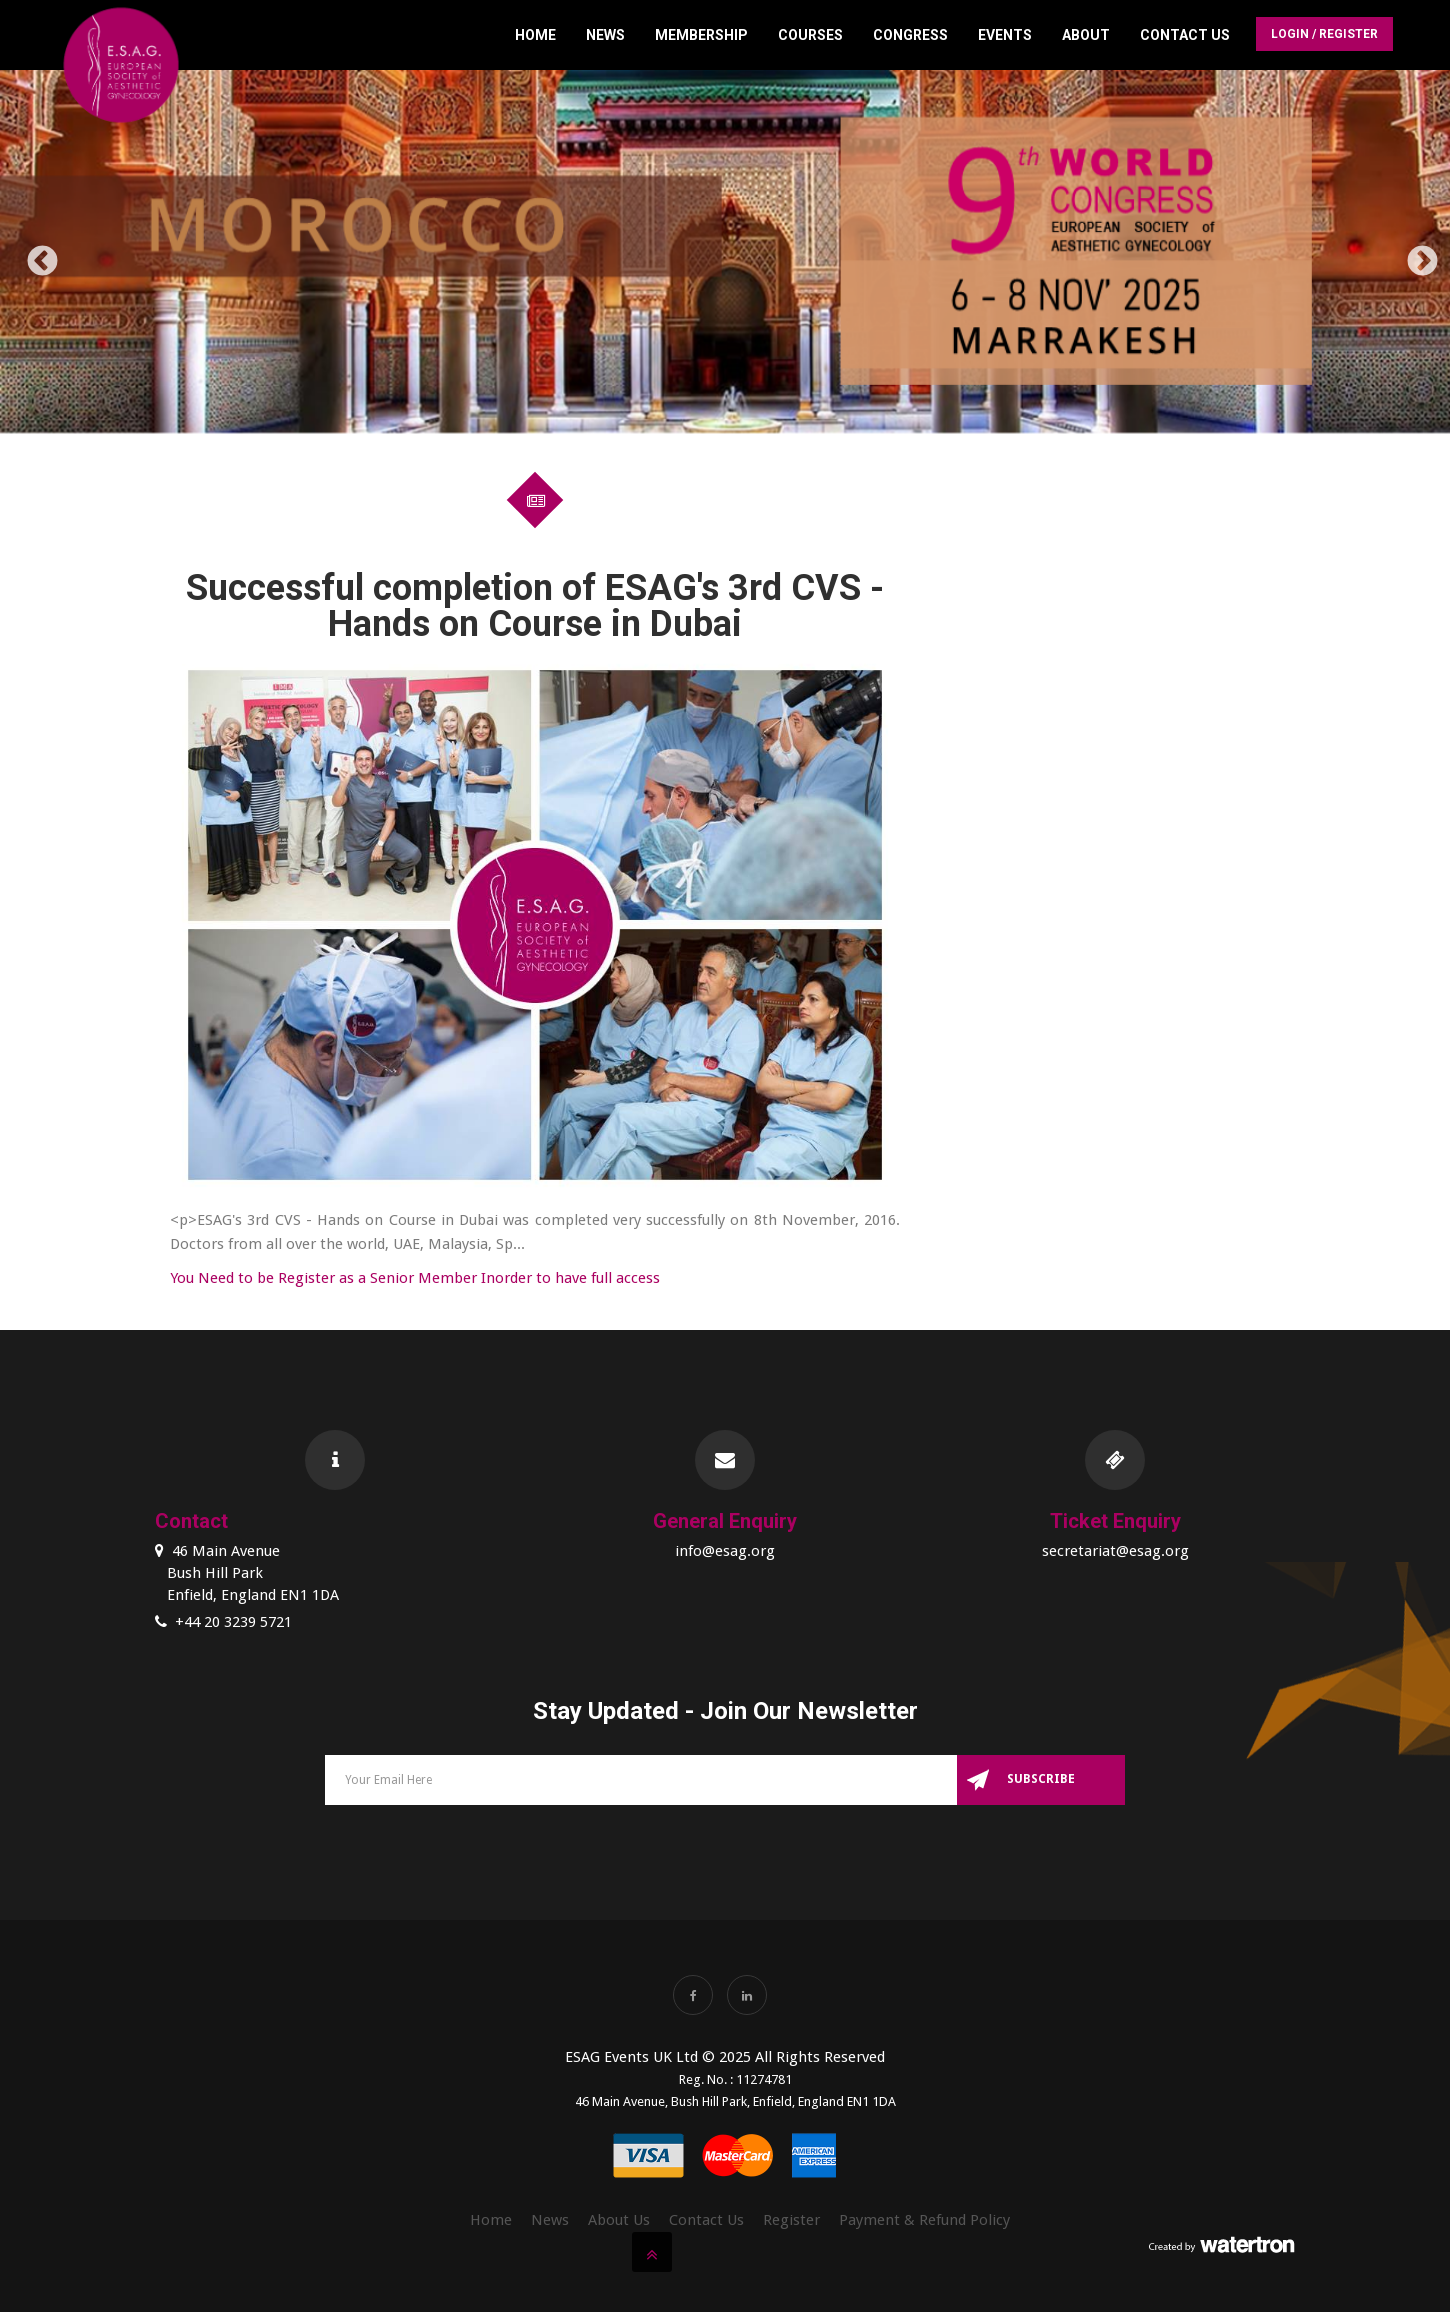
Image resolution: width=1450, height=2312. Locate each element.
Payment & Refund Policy (924, 2220)
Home (535, 35)
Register (791, 2220)
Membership (701, 35)
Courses (810, 35)
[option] (725, 255)
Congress (910, 35)
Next (1415, 255)
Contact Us (1185, 35)
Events (1005, 35)
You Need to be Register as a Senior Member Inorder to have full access (415, 1278)
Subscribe (1041, 1779)
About (1086, 35)
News (605, 35)
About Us (619, 2220)
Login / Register (1324, 34)
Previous (35, 255)
